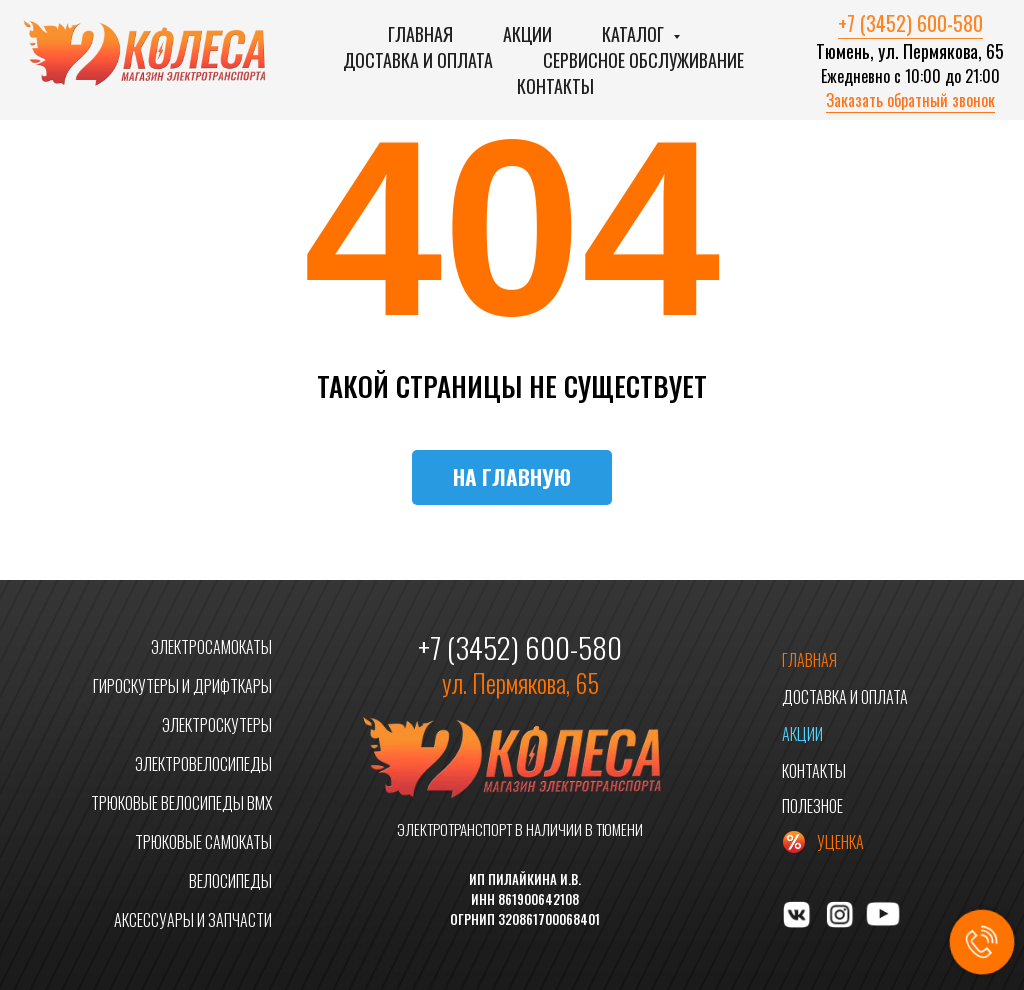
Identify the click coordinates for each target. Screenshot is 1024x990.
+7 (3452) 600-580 (910, 23)
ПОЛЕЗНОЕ (812, 806)
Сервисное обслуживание (643, 60)
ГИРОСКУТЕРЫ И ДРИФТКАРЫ (182, 686)
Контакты (555, 86)
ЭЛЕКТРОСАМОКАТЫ (211, 647)
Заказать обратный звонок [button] (910, 100)
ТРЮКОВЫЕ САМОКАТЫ (203, 842)
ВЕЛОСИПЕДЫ (230, 881)
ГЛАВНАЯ (809, 660)
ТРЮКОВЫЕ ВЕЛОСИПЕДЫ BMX (181, 803)
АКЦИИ (802, 734)
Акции (527, 34)
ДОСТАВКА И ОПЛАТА (845, 697)
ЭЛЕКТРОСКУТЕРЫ (217, 725)
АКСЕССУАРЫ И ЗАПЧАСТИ (193, 920)
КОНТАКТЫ (814, 771)
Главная (420, 34)
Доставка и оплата (418, 60)
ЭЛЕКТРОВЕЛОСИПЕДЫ (203, 764)
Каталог (635, 34)
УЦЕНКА (840, 842)
